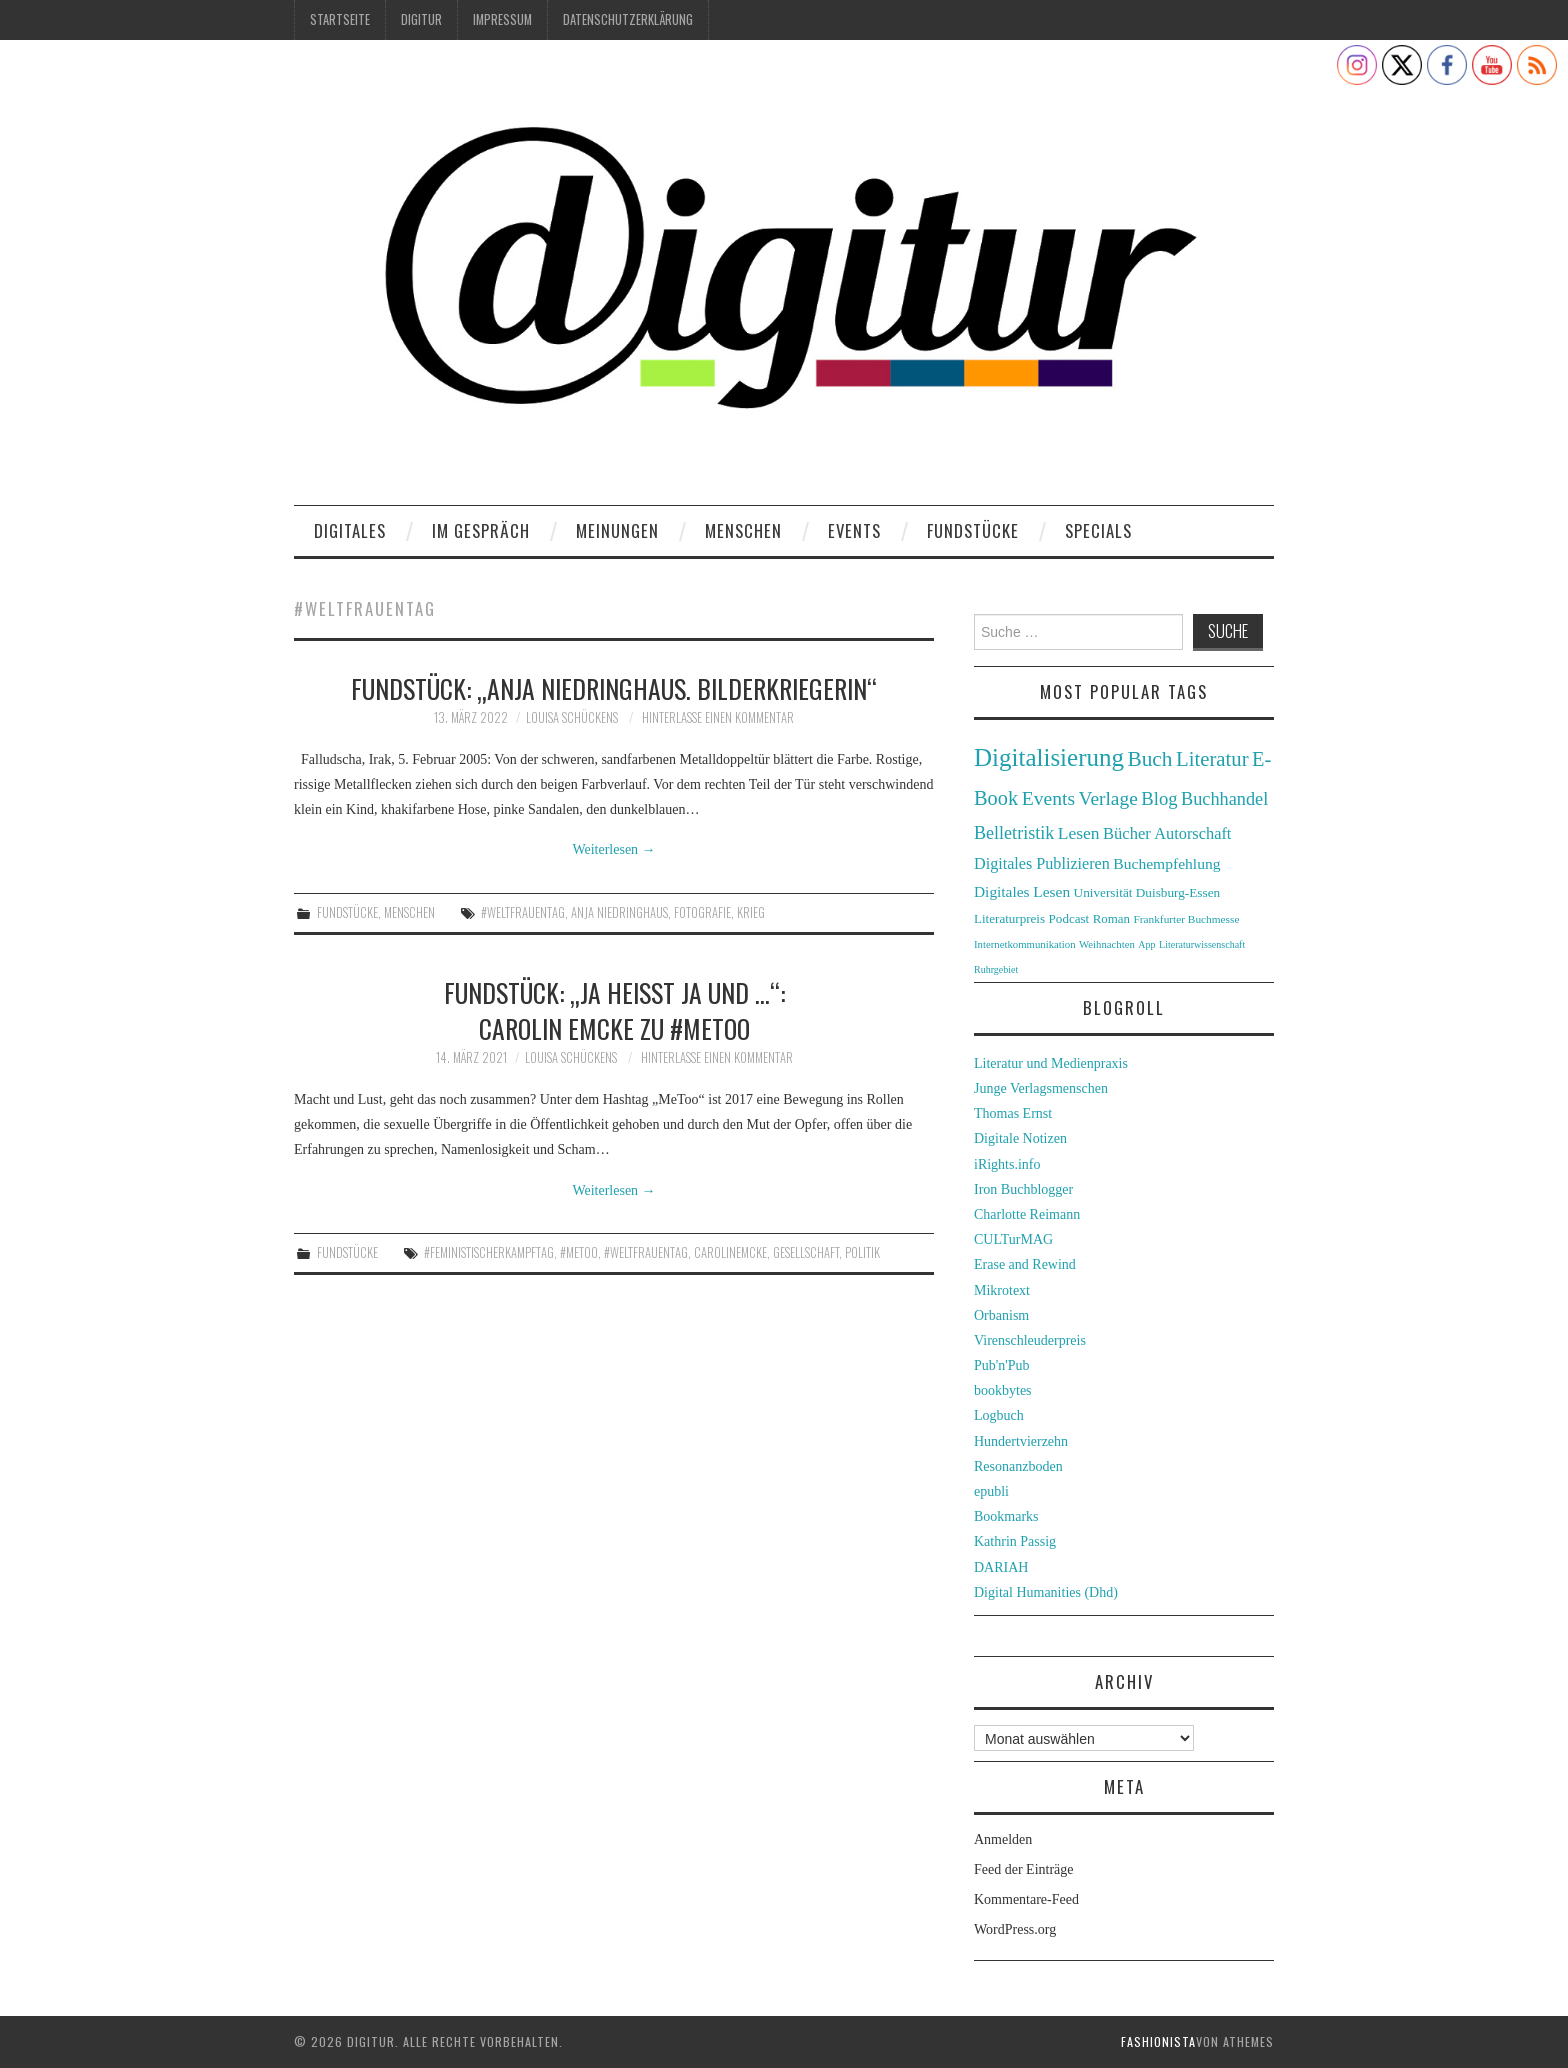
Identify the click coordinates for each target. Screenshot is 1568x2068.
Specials (1098, 530)
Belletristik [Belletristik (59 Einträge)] (1014, 833)
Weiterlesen (613, 849)
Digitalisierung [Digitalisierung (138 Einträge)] (1049, 757)
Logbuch (999, 1415)
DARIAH (1001, 1567)
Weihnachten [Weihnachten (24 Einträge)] (1107, 944)
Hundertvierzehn (1021, 1441)
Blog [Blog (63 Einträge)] (1159, 798)
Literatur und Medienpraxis (1051, 1063)
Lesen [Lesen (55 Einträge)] (1079, 833)
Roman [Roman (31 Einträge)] (1111, 919)
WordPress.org (1015, 1929)
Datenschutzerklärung (628, 19)
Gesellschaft (806, 1252)
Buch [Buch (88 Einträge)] (1149, 759)
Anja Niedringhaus (619, 912)
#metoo (579, 1252)
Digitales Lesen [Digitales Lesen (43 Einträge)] (1022, 891)
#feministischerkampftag (489, 1252)
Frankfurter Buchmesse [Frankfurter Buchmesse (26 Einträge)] (1186, 919)
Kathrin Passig (1015, 1541)
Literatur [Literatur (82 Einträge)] (1212, 759)
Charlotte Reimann (1027, 1214)
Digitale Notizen (1020, 1138)
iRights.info (1007, 1164)
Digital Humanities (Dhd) (1046, 1592)
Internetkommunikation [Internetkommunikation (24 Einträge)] (1025, 944)
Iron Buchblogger (1023, 1189)
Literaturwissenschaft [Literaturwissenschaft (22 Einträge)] (1202, 944)
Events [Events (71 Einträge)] (1048, 798)
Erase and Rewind (1025, 1264)
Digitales (350, 530)
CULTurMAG (1013, 1239)
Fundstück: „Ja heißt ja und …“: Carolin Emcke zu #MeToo (614, 1010)
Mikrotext (1002, 1290)
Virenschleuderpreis (1030, 1340)
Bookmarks (1006, 1516)
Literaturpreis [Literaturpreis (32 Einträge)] (1009, 918)
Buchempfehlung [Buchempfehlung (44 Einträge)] (1166, 863)
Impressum (502, 19)
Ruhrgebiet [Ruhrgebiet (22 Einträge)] (996, 969)
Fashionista (1158, 2041)
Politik (862, 1252)
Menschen (743, 530)
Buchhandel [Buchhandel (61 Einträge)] (1224, 799)
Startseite (340, 19)
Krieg (751, 912)
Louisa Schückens (572, 717)
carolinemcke (730, 1252)
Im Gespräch (481, 530)
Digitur (421, 19)
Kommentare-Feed (1026, 1899)
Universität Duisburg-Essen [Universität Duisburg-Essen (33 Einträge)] (1147, 892)
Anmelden (1003, 1839)
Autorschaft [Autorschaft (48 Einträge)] (1192, 833)
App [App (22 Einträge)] (1146, 944)
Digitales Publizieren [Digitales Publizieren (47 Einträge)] (1042, 863)
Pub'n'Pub (1002, 1365)
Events (854, 530)
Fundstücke (973, 530)
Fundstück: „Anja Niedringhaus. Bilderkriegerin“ (614, 688)
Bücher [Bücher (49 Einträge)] (1127, 833)
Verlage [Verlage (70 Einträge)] (1108, 798)
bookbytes (1003, 1390)
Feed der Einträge (1024, 1869)
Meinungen (617, 530)
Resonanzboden (1018, 1466)
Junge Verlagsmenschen (1041, 1088)
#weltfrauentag (523, 912)
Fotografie (702, 912)
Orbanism (1001, 1315)
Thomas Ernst (1013, 1113)
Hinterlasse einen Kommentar (718, 717)
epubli (991, 1491)
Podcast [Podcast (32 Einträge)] (1069, 918)
